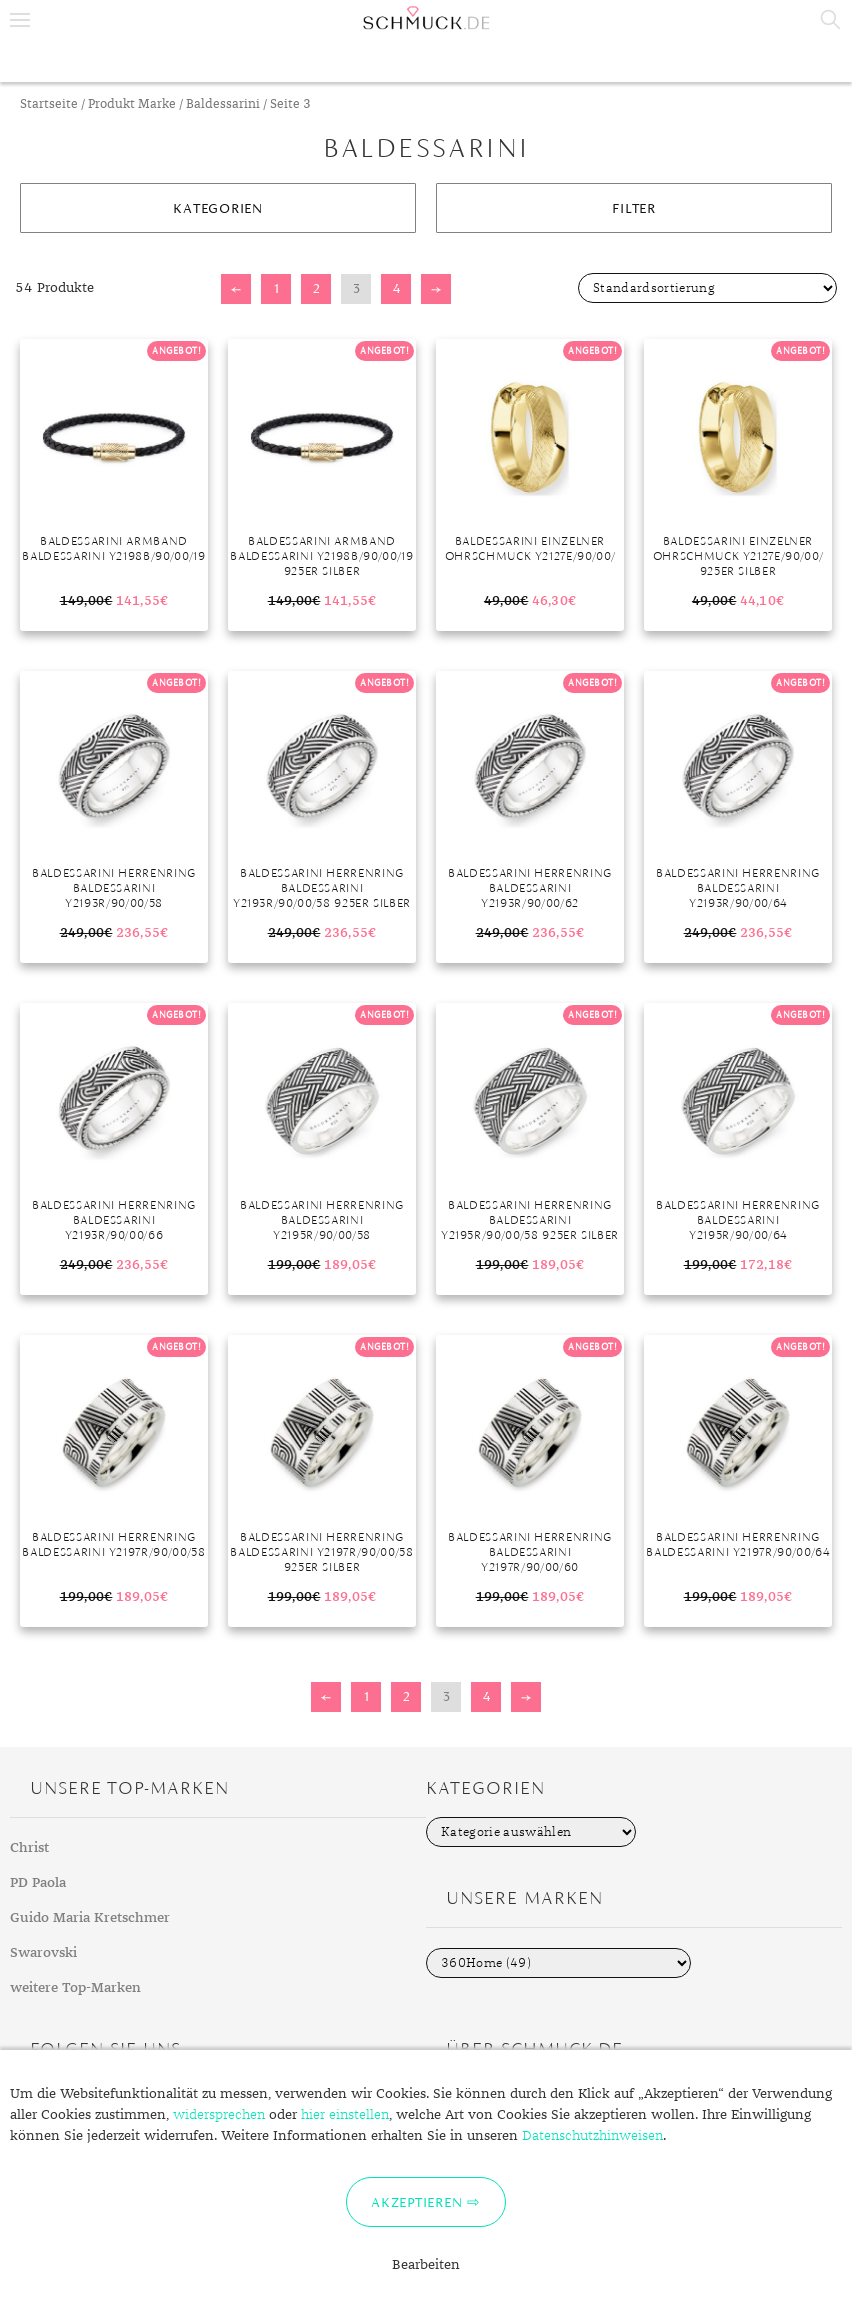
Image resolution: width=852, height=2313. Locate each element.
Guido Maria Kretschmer (90, 1918)
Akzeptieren (416, 2202)
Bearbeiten (426, 2265)
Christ (29, 1848)
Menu (20, 20)
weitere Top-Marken (75, 1988)
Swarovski (43, 1953)
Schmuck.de (426, 18)
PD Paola (38, 1883)
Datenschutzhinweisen (592, 2136)
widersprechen (219, 2115)
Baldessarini (223, 104)
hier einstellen (345, 2115)
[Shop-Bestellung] (707, 288)
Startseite (49, 104)
